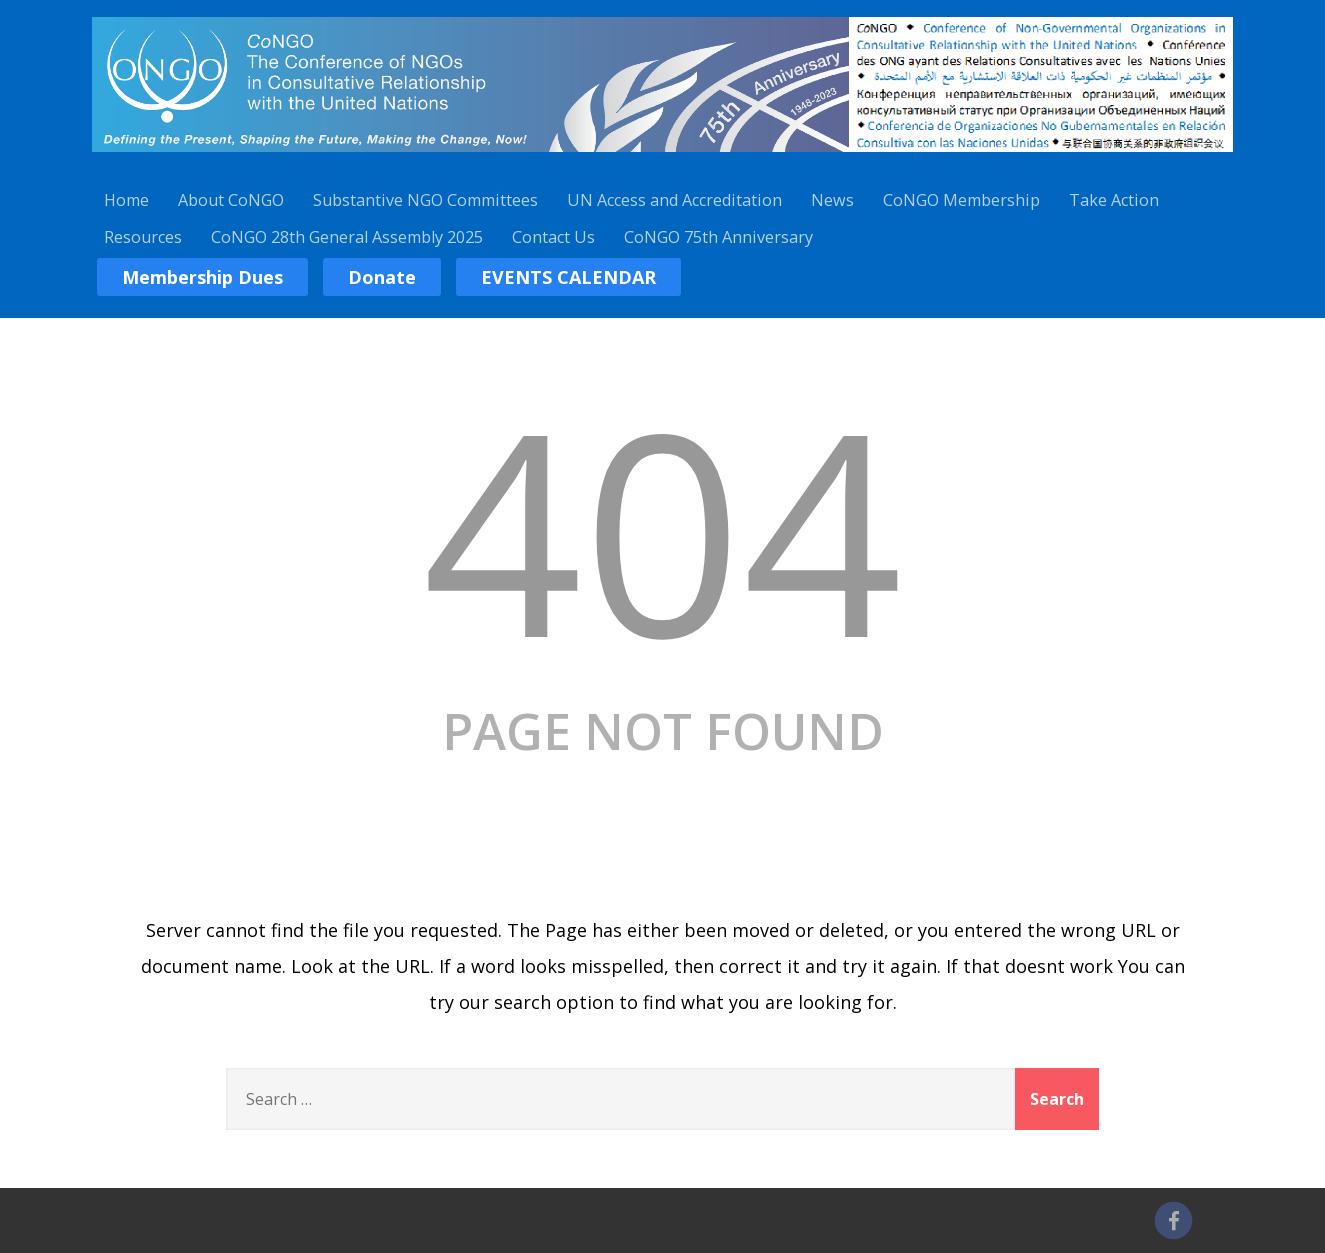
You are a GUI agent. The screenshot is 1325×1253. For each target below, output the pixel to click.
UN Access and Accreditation (674, 200)
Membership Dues (202, 277)
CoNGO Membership (961, 200)
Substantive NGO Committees (425, 200)
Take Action (1114, 200)
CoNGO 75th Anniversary (718, 237)
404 (663, 528)
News (832, 200)
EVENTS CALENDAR (568, 277)
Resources (143, 237)
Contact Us (553, 237)
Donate (382, 277)
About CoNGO (231, 200)
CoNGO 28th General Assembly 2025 (347, 237)
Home (126, 200)
